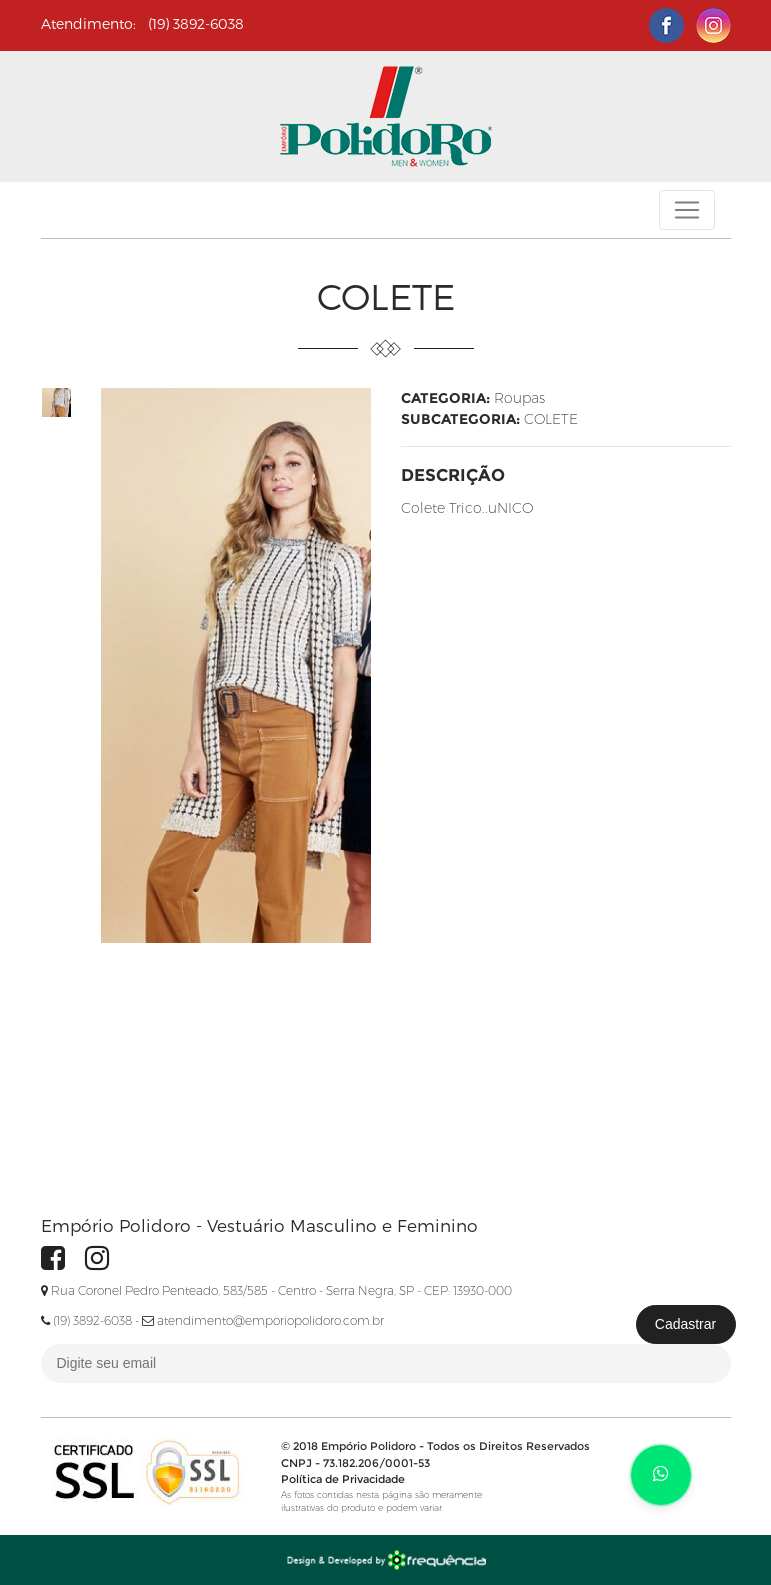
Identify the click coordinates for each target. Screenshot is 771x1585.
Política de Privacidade (343, 1479)
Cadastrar (685, 1324)
